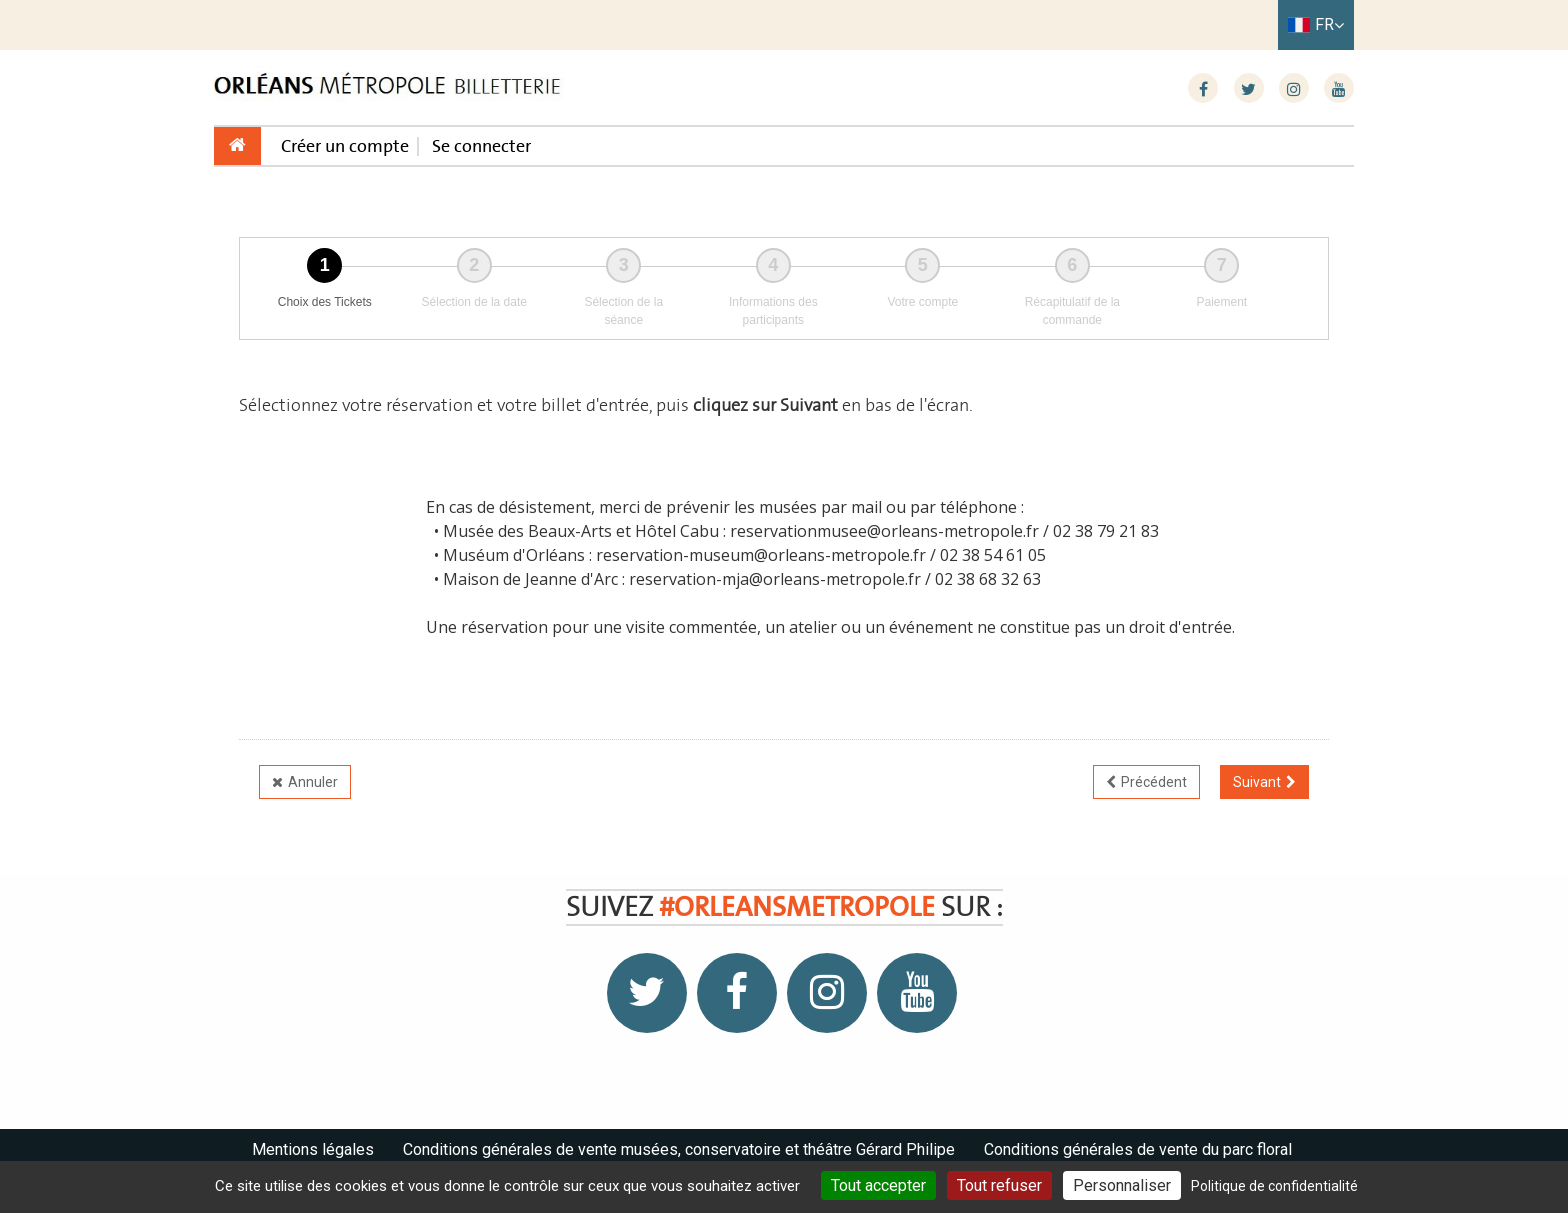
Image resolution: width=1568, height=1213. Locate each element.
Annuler (313, 782)
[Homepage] (389, 87)
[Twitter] (1249, 89)
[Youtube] (1339, 89)
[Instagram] (1294, 89)
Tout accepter (878, 1185)
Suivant (1257, 782)
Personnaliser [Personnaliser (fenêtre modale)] (1122, 1185)
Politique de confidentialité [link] (1274, 1186)
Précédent (1154, 782)
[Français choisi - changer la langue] (1316, 25)
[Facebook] (1203, 89)
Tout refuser (999, 1185)
